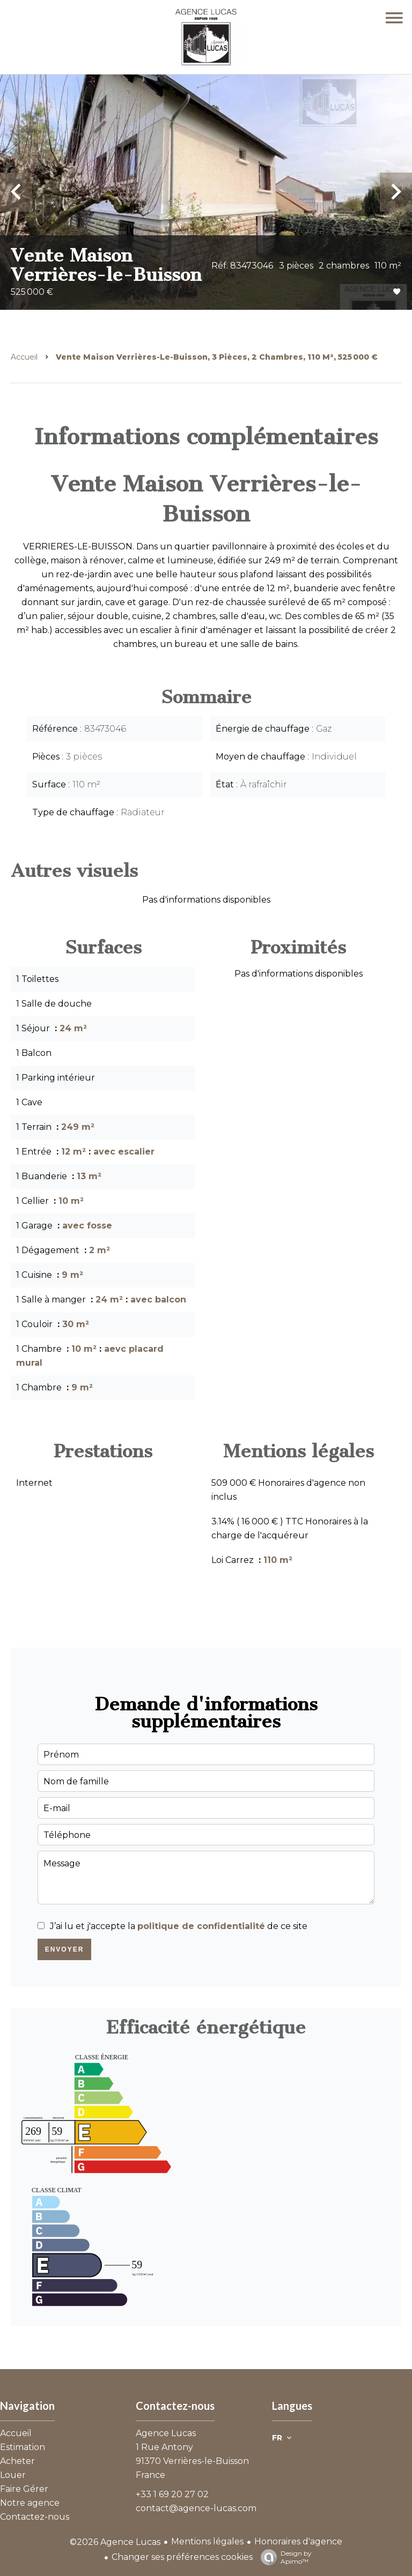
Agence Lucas (166, 2433)
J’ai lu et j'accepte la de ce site (178, 1926)
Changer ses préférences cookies (182, 2557)
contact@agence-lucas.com (196, 2508)
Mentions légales (207, 2541)
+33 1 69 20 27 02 (172, 2494)
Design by (283, 2557)
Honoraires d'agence (298, 2541)
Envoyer (64, 1949)
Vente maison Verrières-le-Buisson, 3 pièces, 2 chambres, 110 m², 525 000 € (217, 357)
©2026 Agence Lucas (115, 2542)
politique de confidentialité (201, 1926)
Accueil (24, 357)
